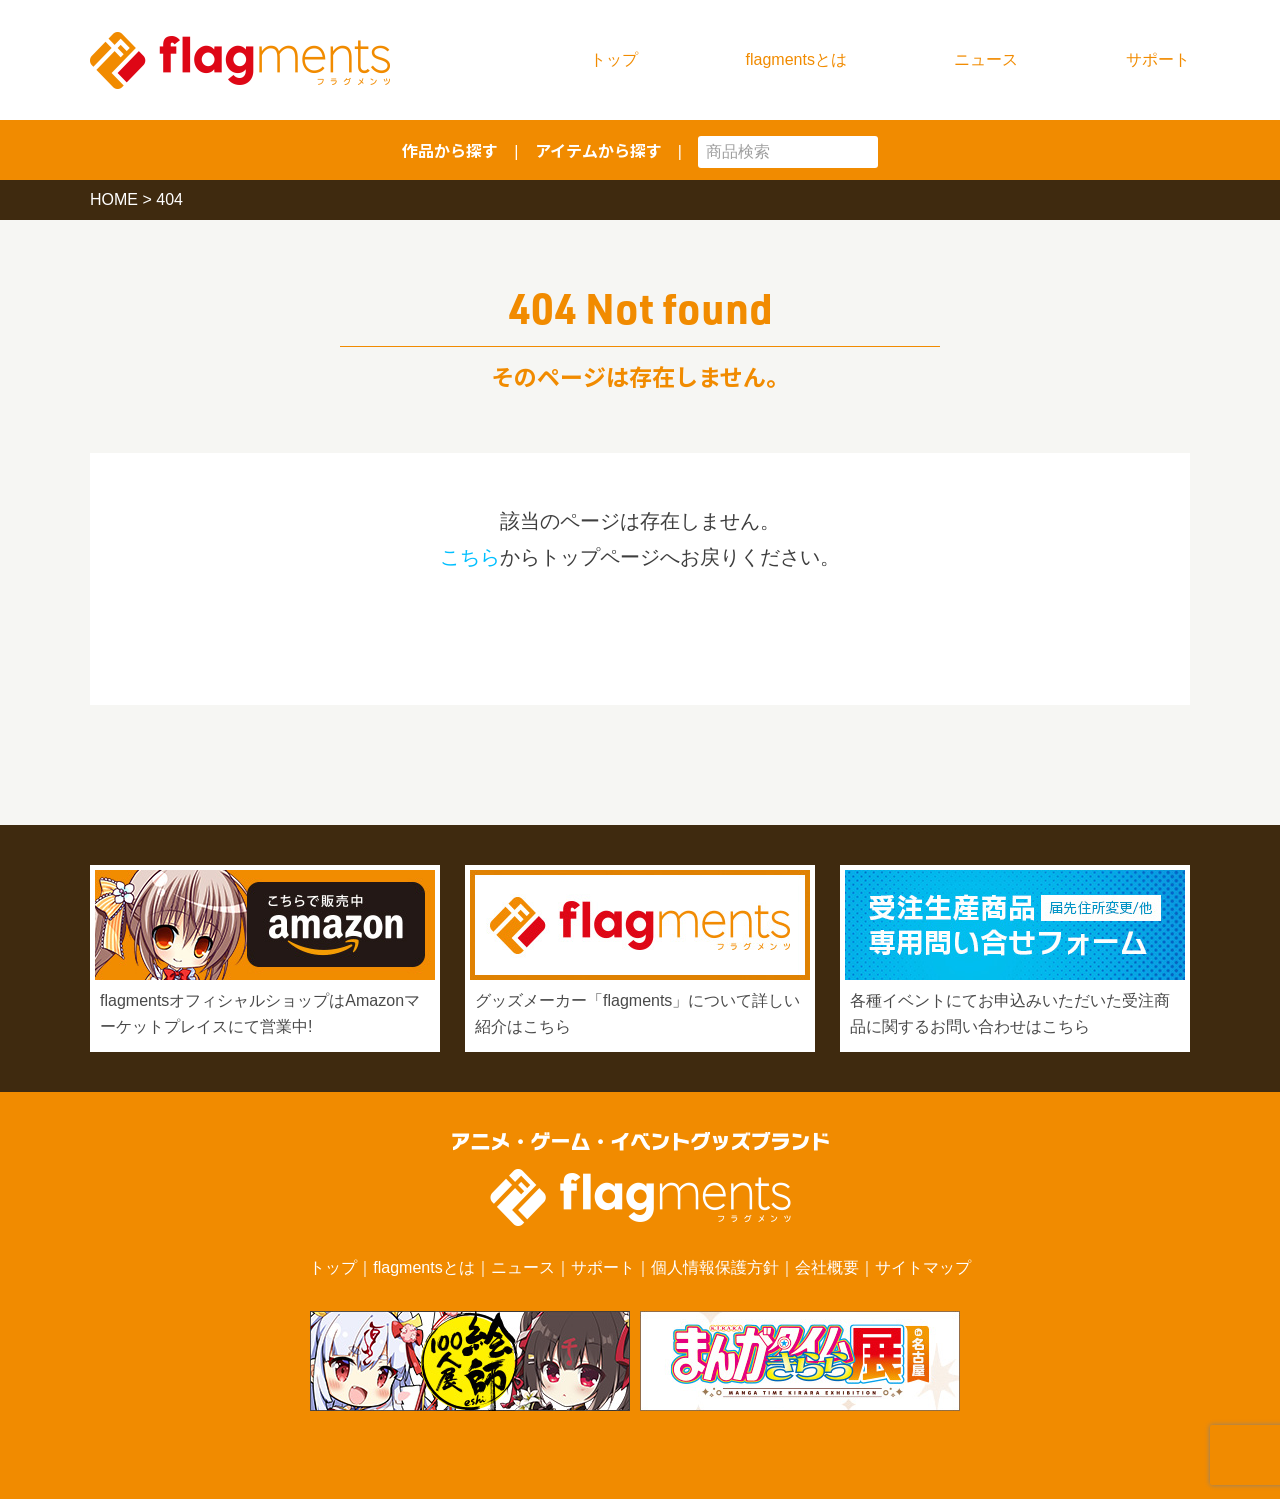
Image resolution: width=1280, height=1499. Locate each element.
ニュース (986, 59)
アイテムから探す (598, 150)
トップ (614, 59)
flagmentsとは (796, 59)
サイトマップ (923, 1267)
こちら (470, 557)
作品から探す (450, 150)
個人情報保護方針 (715, 1267)
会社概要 (827, 1267)
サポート (1158, 59)
